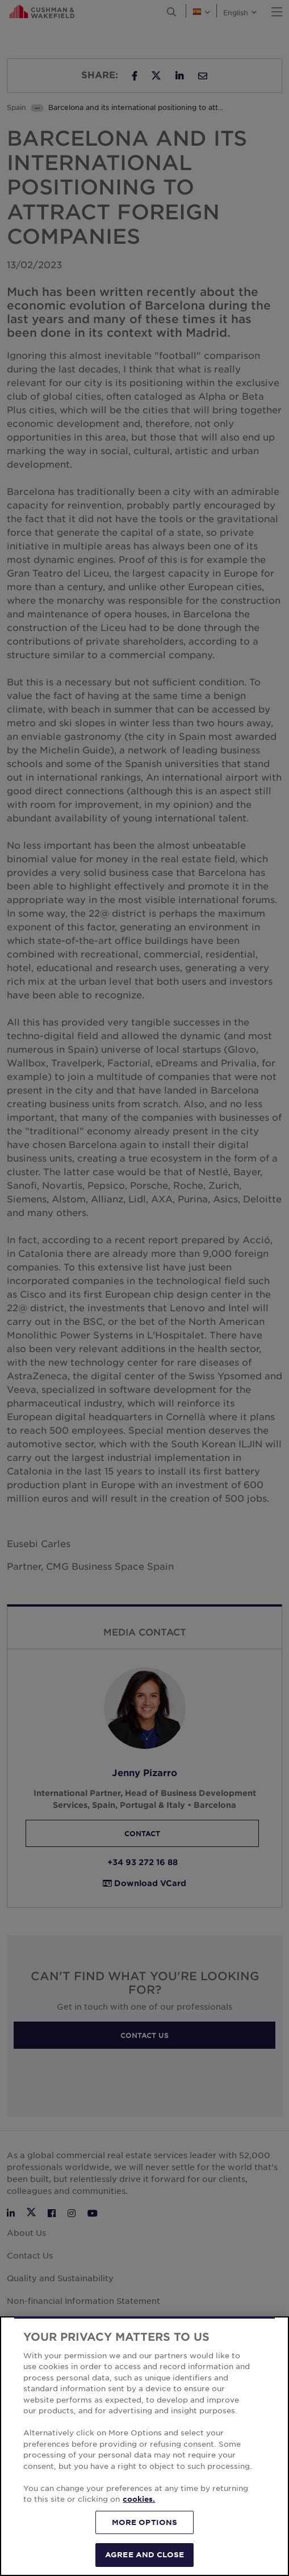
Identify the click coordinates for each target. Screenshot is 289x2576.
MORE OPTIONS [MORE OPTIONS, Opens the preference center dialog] (145, 2522)
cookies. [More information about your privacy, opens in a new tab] (139, 2498)
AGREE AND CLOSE (144, 2554)
